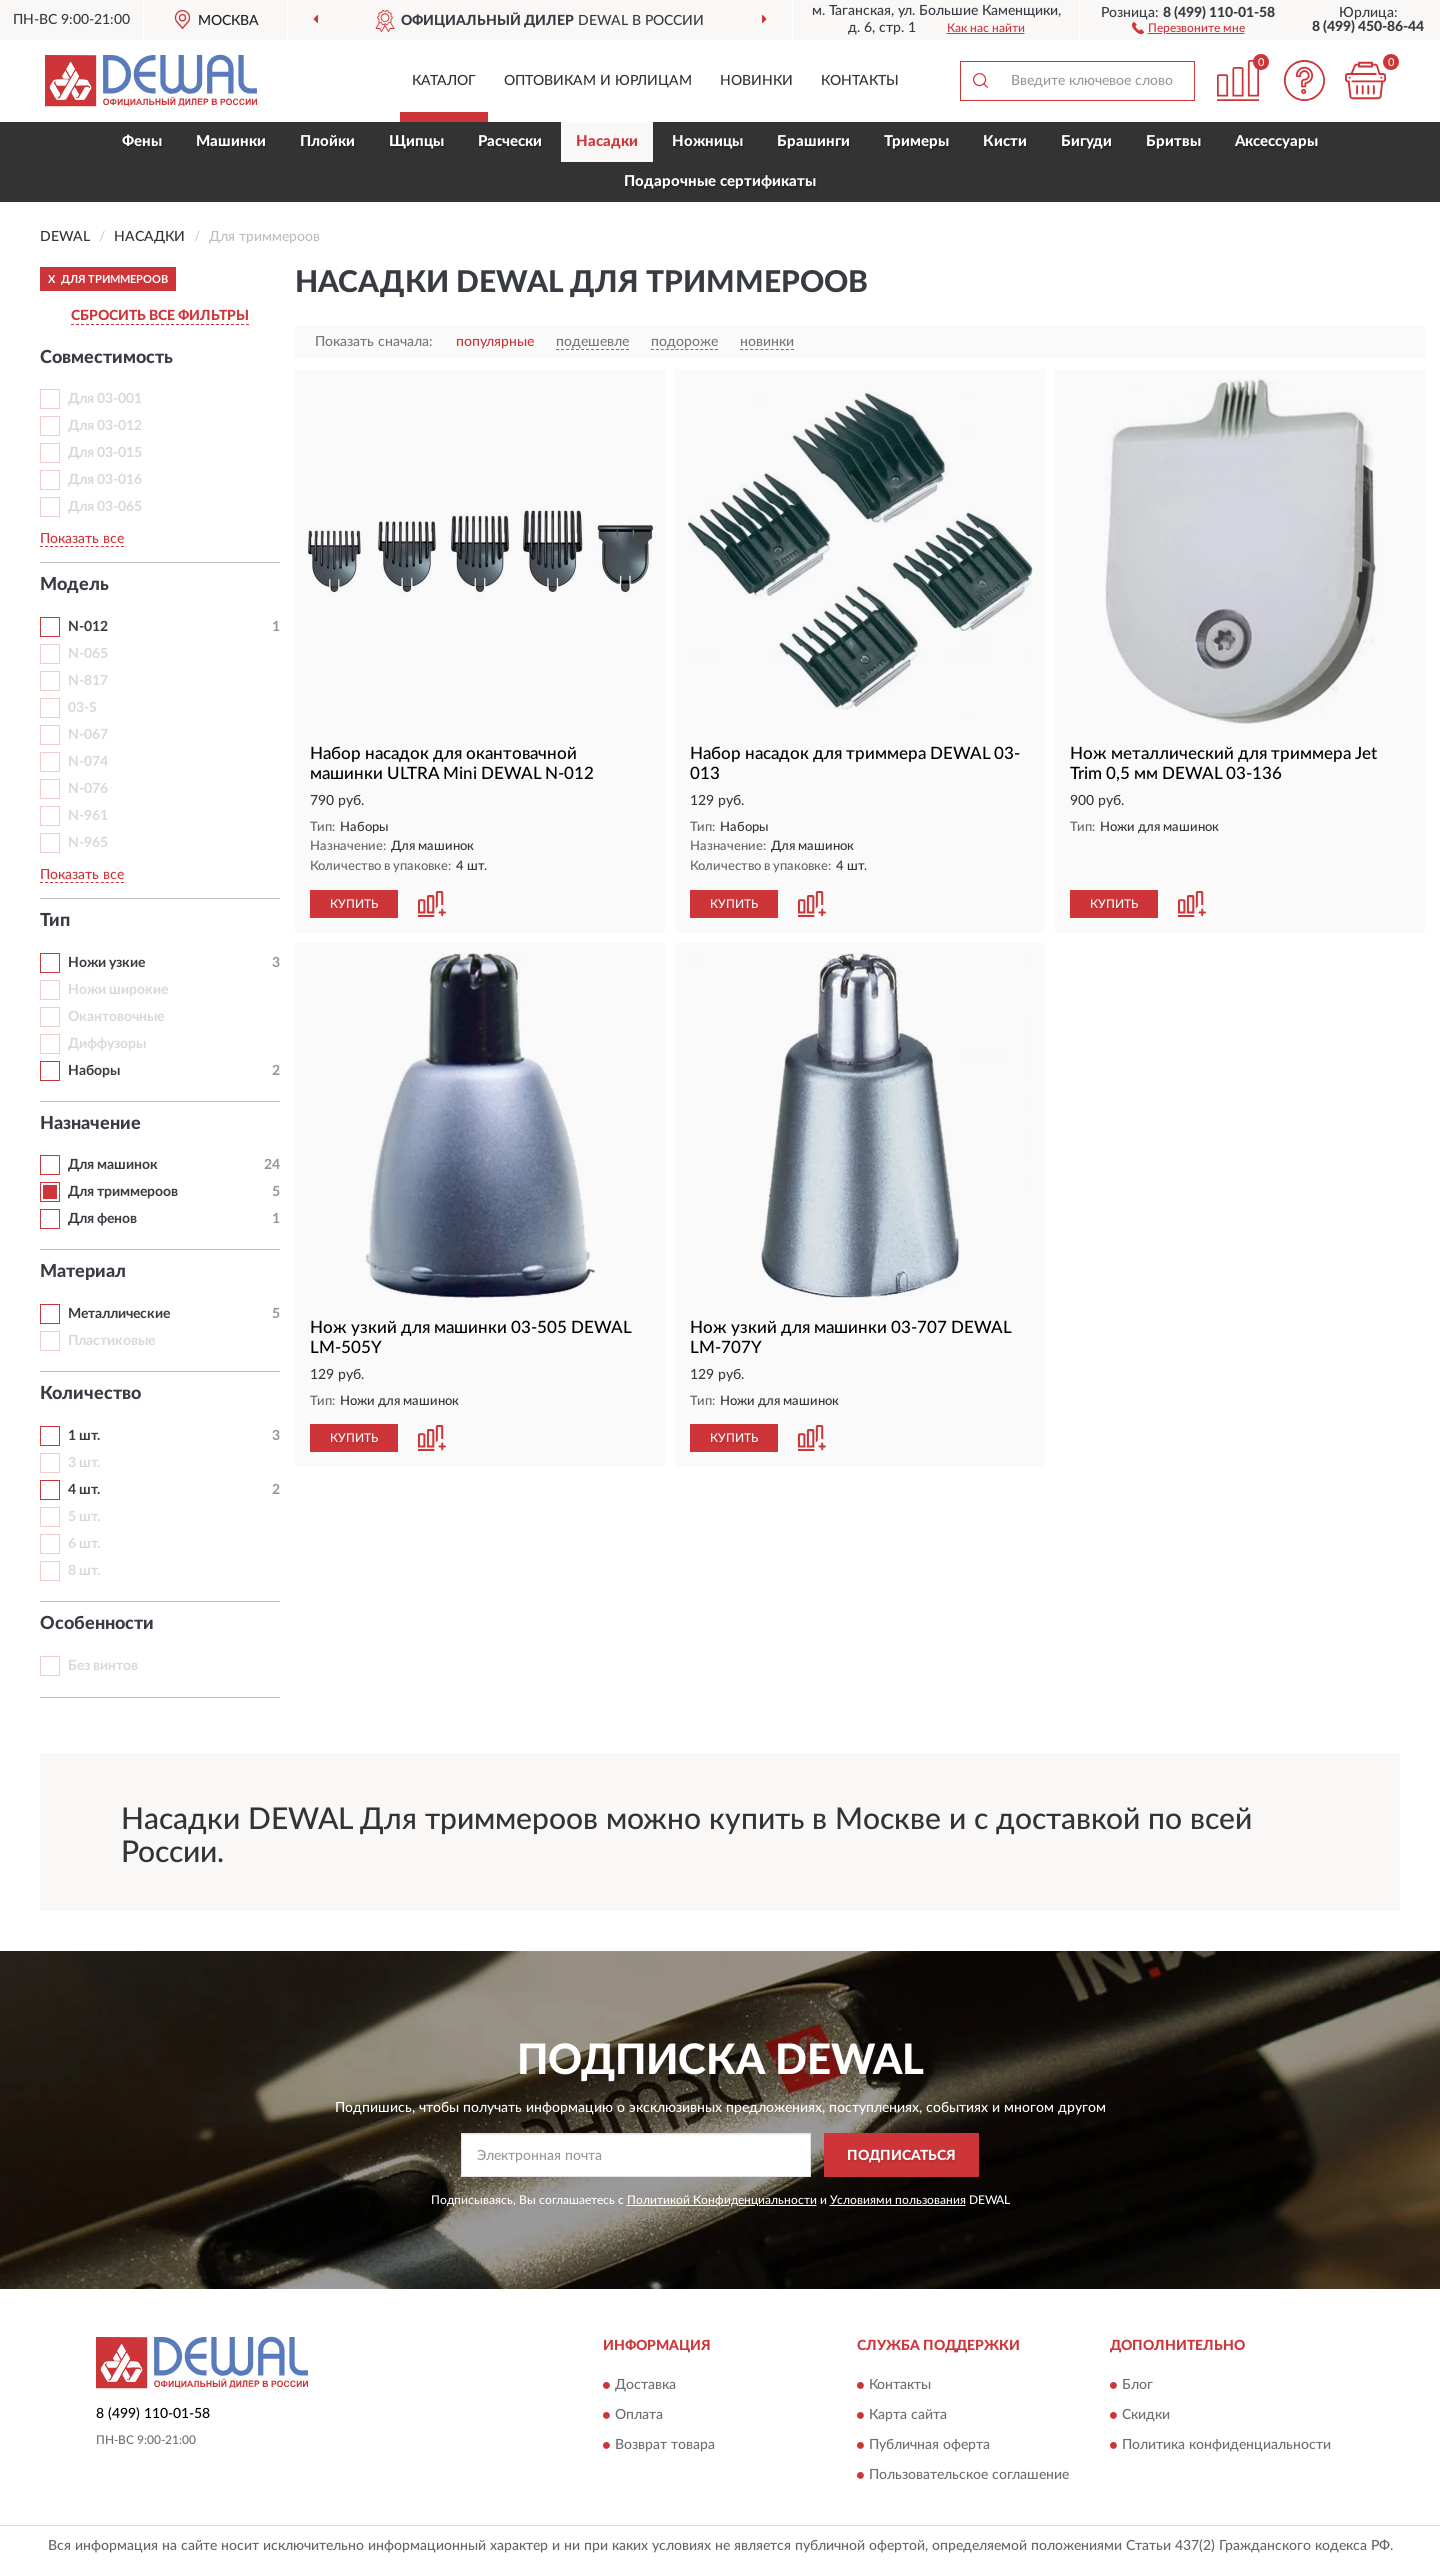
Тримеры (916, 141)
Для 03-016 (105, 480)
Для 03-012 (105, 426)
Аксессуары (1276, 141)
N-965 (88, 843)
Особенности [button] (97, 1624)
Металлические (119, 1314)
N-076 (88, 789)
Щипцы (416, 141)
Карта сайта (908, 2415)
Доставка (645, 2385)
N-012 (88, 627)
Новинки (756, 81)
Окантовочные (116, 1017)
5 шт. (84, 1517)
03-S (82, 708)
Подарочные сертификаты (720, 181)
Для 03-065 (105, 507)
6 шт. (84, 1544)
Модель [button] (74, 585)
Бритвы (1173, 141)
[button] (1188, 27)
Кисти (1005, 141)
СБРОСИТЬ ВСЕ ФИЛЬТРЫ (160, 316)
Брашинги (813, 141)
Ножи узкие (106, 963)
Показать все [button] (82, 539)
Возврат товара (665, 2445)
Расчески (510, 141)
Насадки (607, 141)
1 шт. (84, 1436)
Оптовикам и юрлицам (598, 81)
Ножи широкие (118, 990)
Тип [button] (55, 921)
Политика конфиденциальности (1226, 2445)
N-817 (88, 681)
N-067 (88, 735)
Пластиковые (111, 1341)
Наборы (94, 1071)
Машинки (231, 141)
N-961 (88, 816)
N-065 (88, 654)
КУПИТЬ (354, 904)
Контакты (860, 81)
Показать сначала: (374, 342)
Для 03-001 (105, 399)
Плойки (327, 141)
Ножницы (707, 141)
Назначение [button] (90, 1124)
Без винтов (103, 1666)
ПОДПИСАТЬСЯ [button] (901, 2156)
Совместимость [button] (106, 358)
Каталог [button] (444, 81)
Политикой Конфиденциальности (722, 2200)
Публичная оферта (929, 2445)
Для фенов (102, 1219)
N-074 (88, 762)
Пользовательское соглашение (969, 2475)
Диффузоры (107, 1044)
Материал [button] (83, 1272)
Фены (142, 141)
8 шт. (84, 1571)
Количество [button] (90, 1394)
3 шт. (84, 1463)
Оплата (639, 2415)
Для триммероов (123, 1192)
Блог (1137, 2385)
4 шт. (84, 1490)
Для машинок (113, 1165)
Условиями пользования (898, 2200)
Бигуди (1086, 141)
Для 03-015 (105, 453)
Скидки (1146, 2415)
